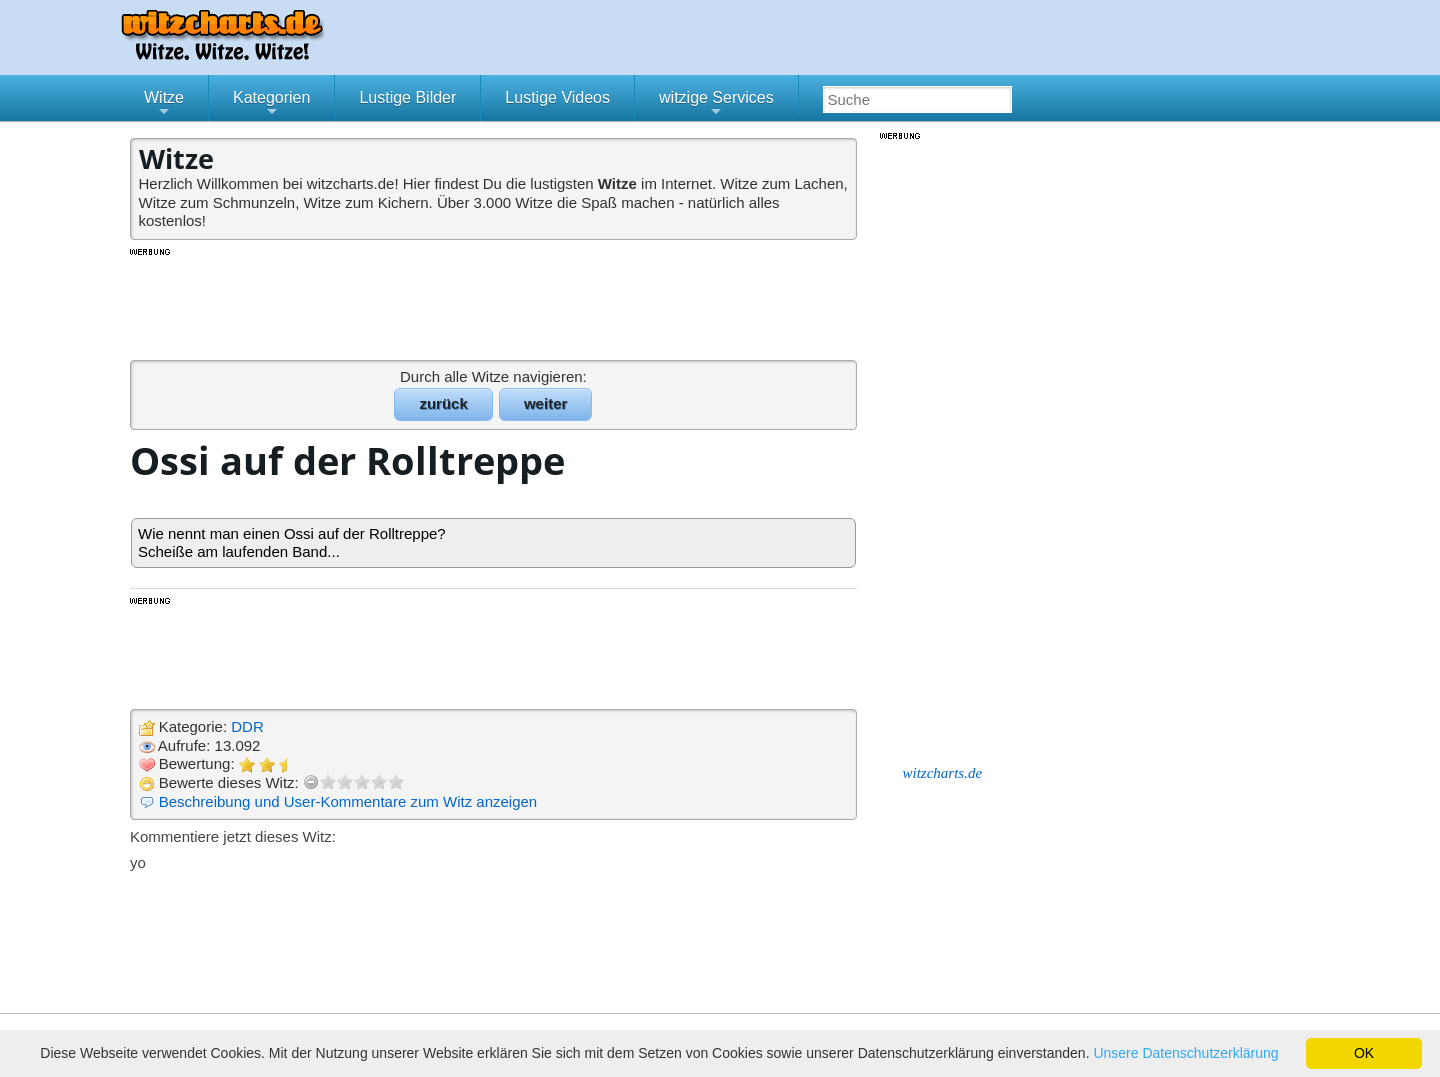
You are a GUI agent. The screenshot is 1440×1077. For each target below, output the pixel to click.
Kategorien (271, 105)
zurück (443, 403)
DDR (247, 726)
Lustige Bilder (407, 97)
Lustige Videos (557, 97)
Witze (164, 105)
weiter (545, 403)
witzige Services (716, 105)
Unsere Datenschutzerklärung (1185, 1053)
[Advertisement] (495, 303)
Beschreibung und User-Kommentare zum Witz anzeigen (348, 801)
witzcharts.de (943, 773)
